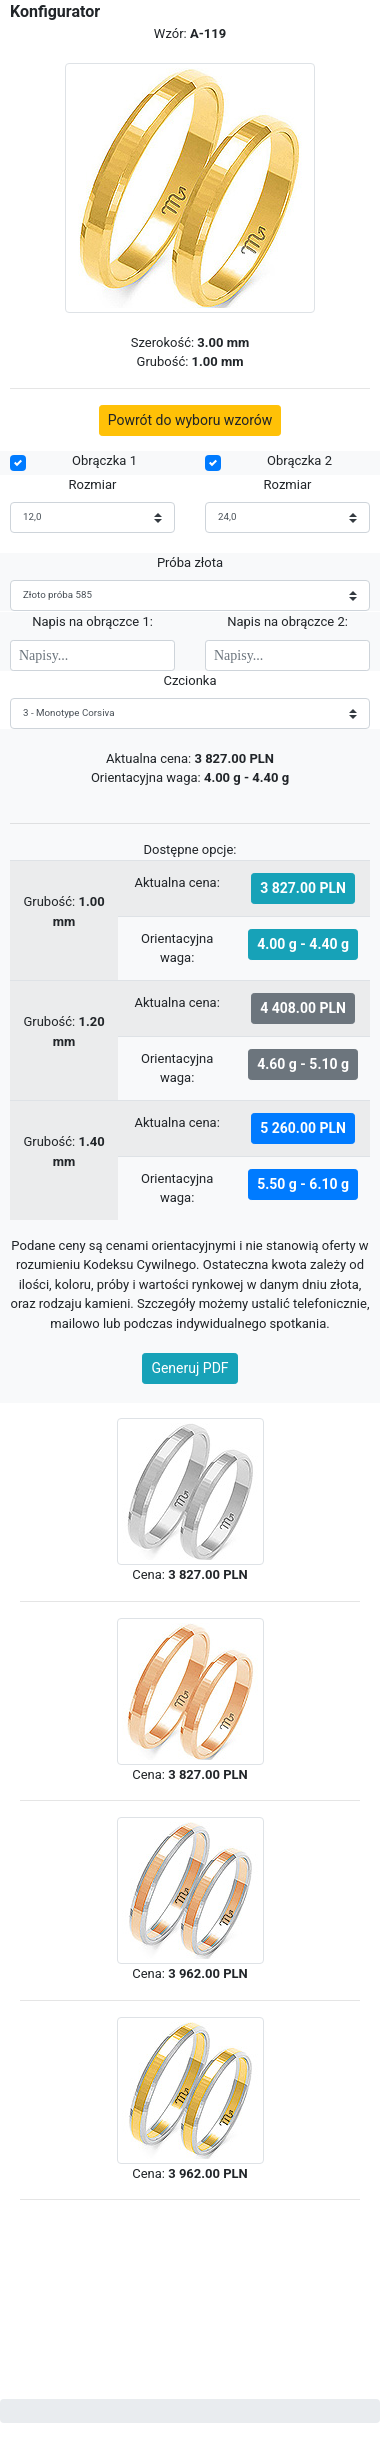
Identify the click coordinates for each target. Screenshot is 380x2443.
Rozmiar (93, 484)
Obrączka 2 (299, 460)
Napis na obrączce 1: (92, 621)
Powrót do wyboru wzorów (190, 420)
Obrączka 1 (104, 460)
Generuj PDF (189, 1368)
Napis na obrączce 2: (287, 621)
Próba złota (190, 562)
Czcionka (189, 680)
